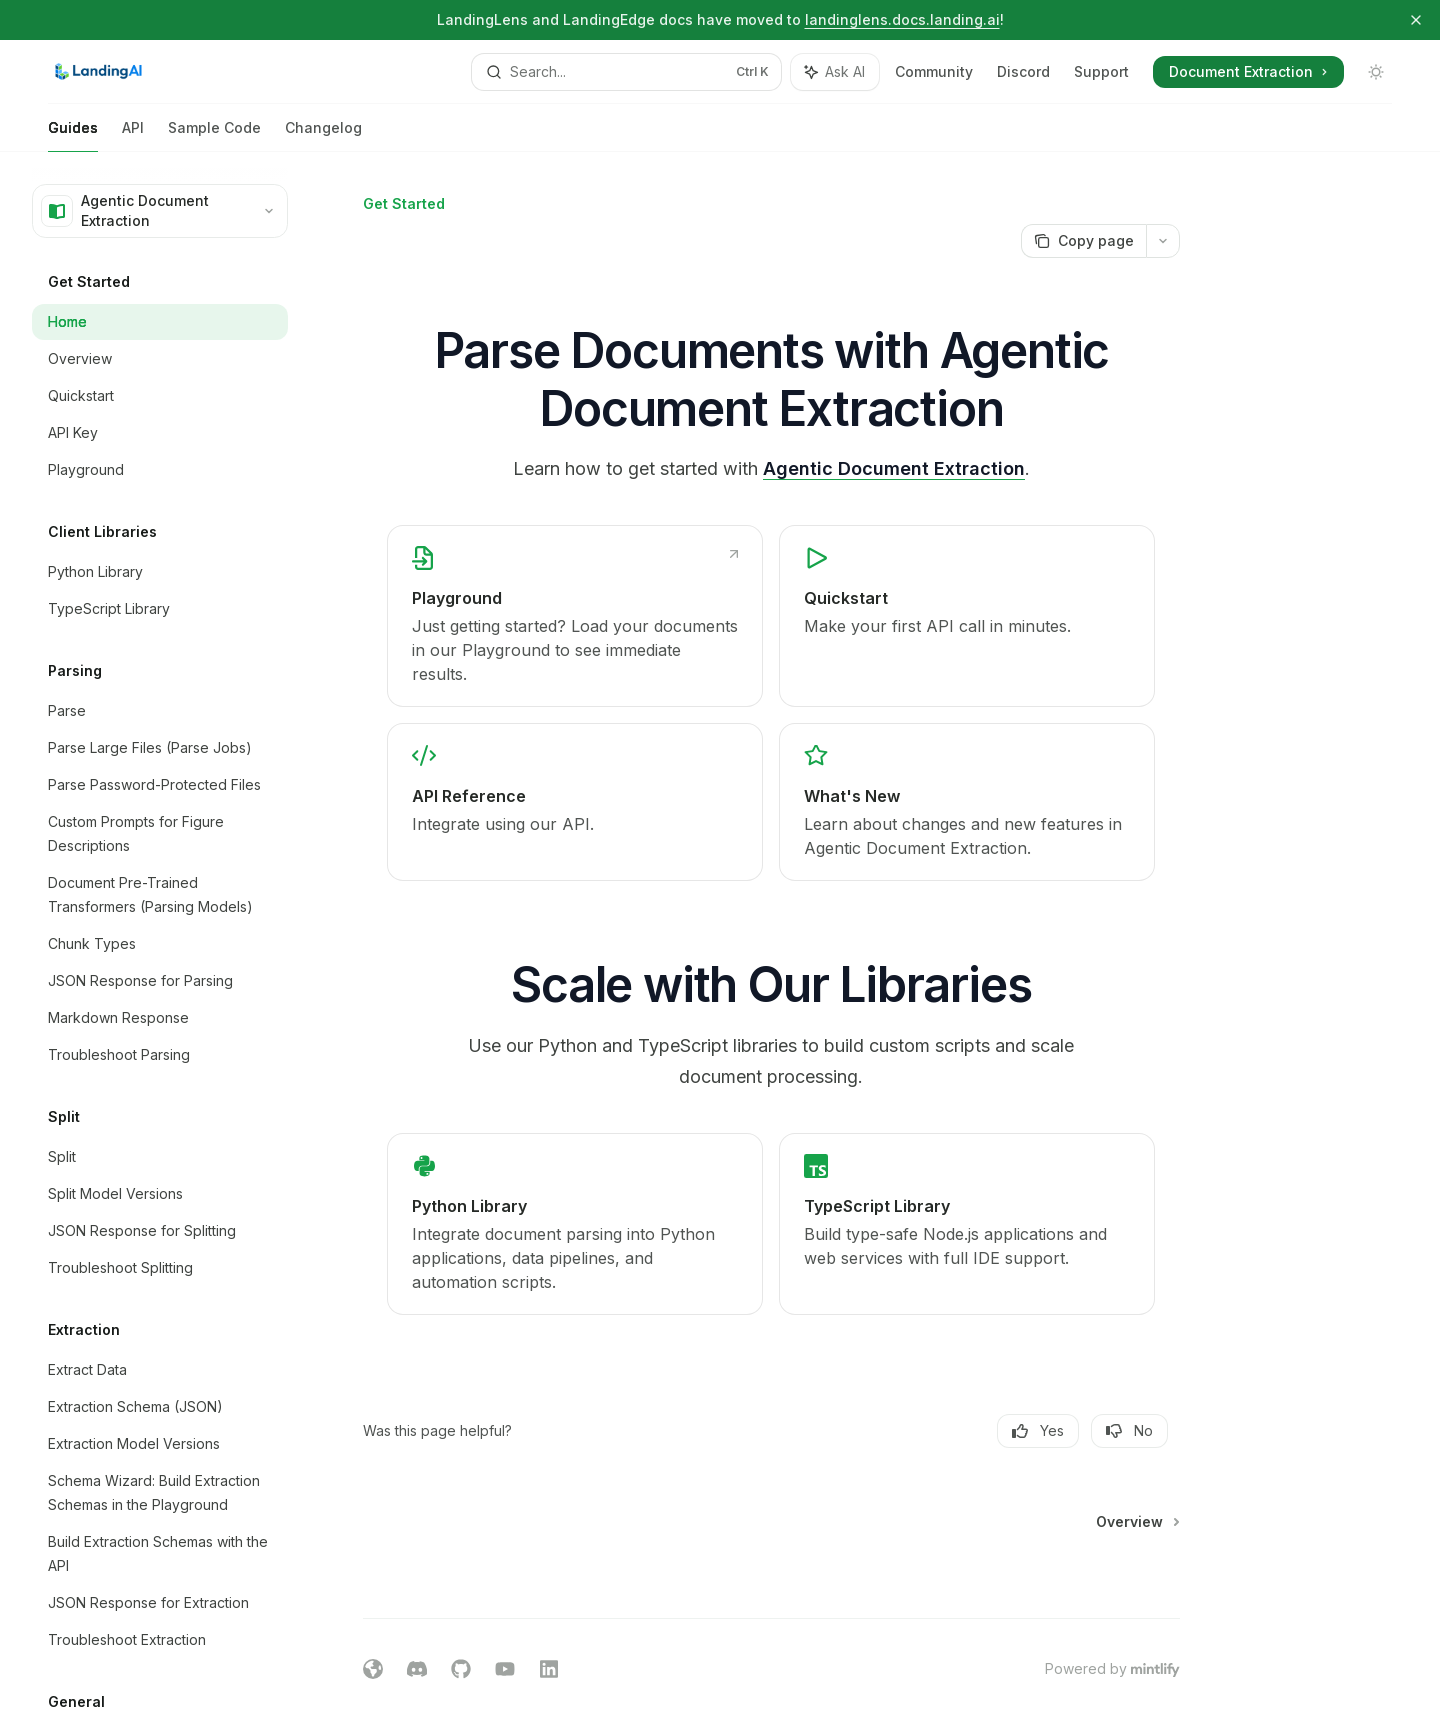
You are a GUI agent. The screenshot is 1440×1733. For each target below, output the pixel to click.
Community (934, 71)
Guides (73, 135)
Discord (1023, 71)
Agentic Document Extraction (894, 468)
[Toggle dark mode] (1376, 72)
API (133, 135)
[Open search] (627, 72)
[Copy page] (1083, 241)
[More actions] (1163, 241)
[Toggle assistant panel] (835, 72)
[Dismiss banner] (1416, 20)
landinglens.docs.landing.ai (902, 19)
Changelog (323, 135)
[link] (576, 616)
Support (1101, 71)
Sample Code (214, 135)
